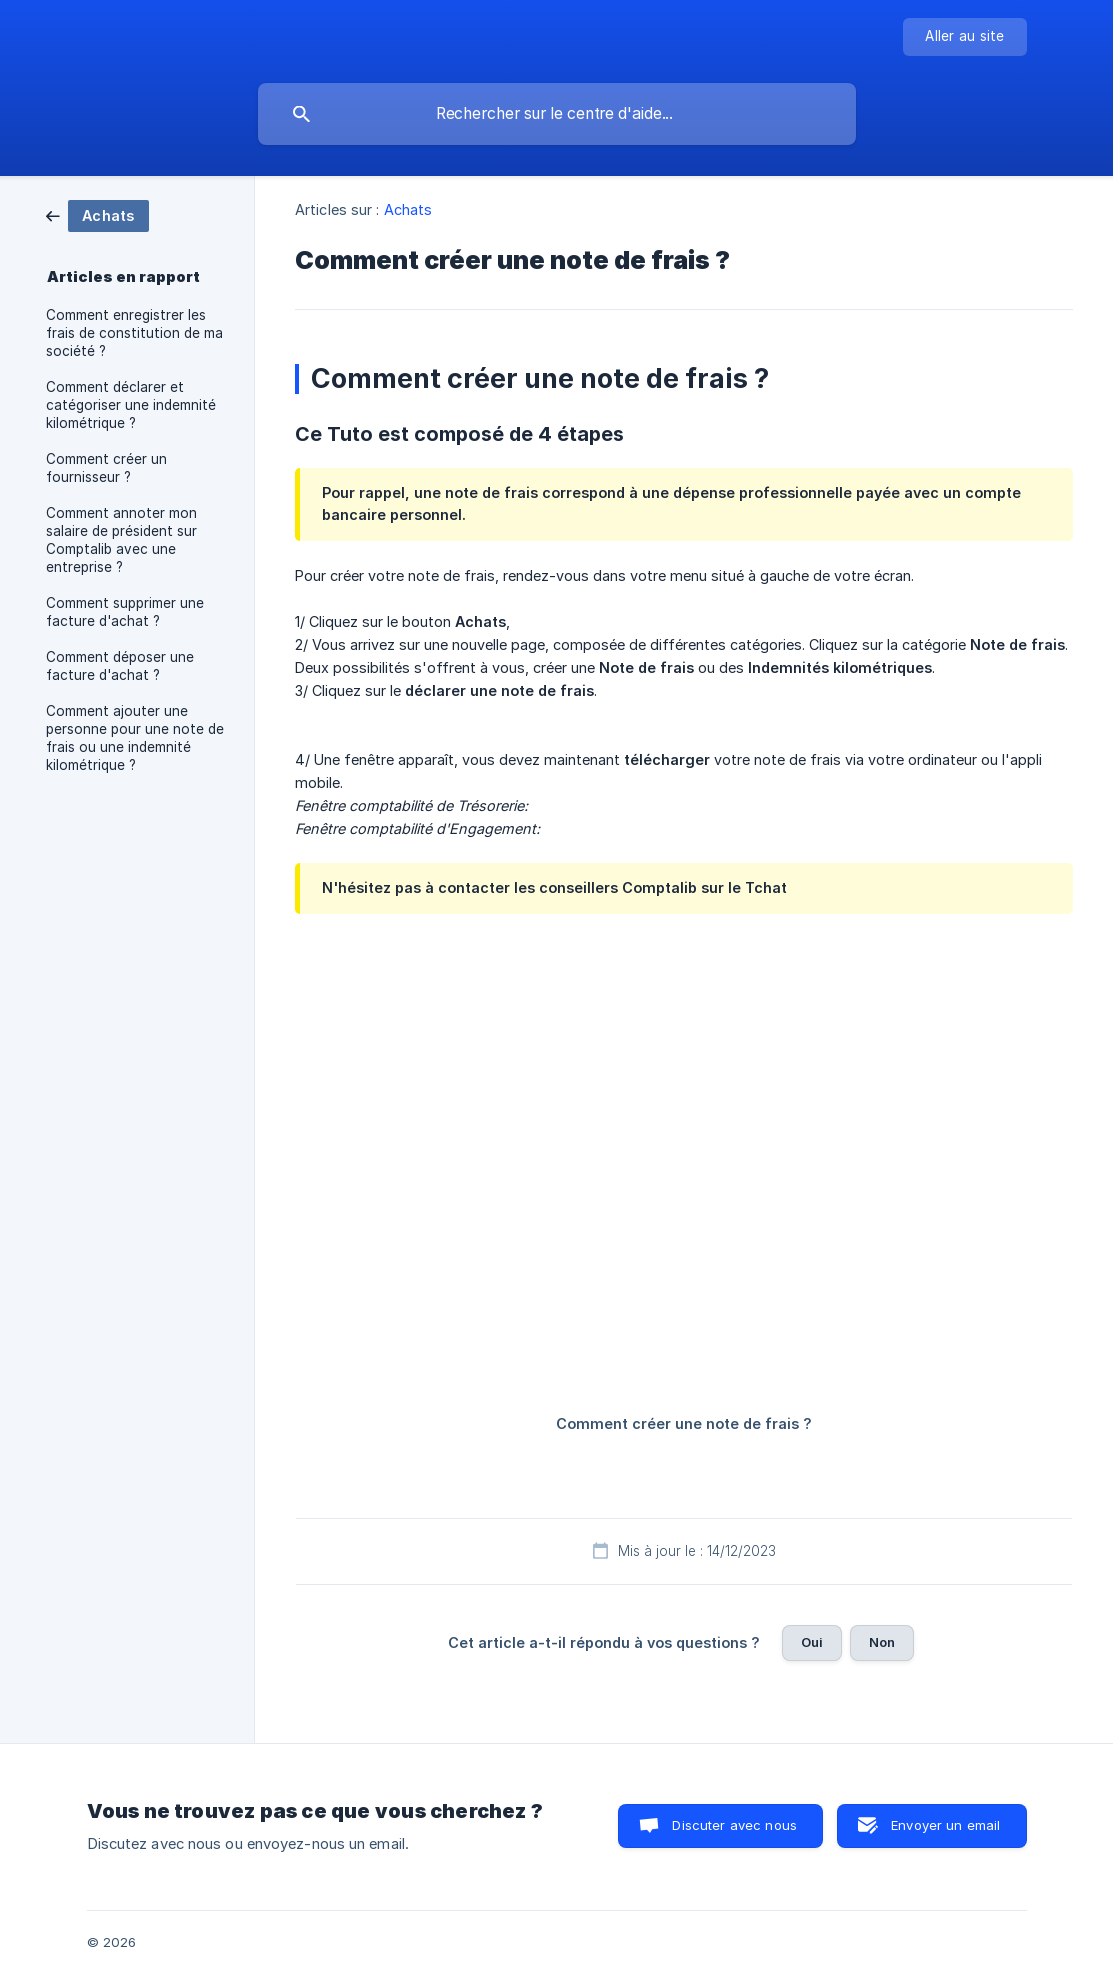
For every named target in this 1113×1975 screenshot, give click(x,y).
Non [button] (882, 1642)
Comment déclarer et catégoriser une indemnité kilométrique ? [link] (131, 405)
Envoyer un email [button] (945, 1825)
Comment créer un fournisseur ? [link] (106, 468)
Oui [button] (812, 1642)
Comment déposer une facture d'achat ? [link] (120, 666)
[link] (97, 214)
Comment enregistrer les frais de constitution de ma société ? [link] (134, 333)
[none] (964, 37)
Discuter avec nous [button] (734, 1825)
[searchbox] (557, 114)
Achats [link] (408, 209)
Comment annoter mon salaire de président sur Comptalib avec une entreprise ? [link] (121, 540)
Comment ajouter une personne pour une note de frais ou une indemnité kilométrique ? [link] (135, 738)
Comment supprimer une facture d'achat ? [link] (125, 612)
